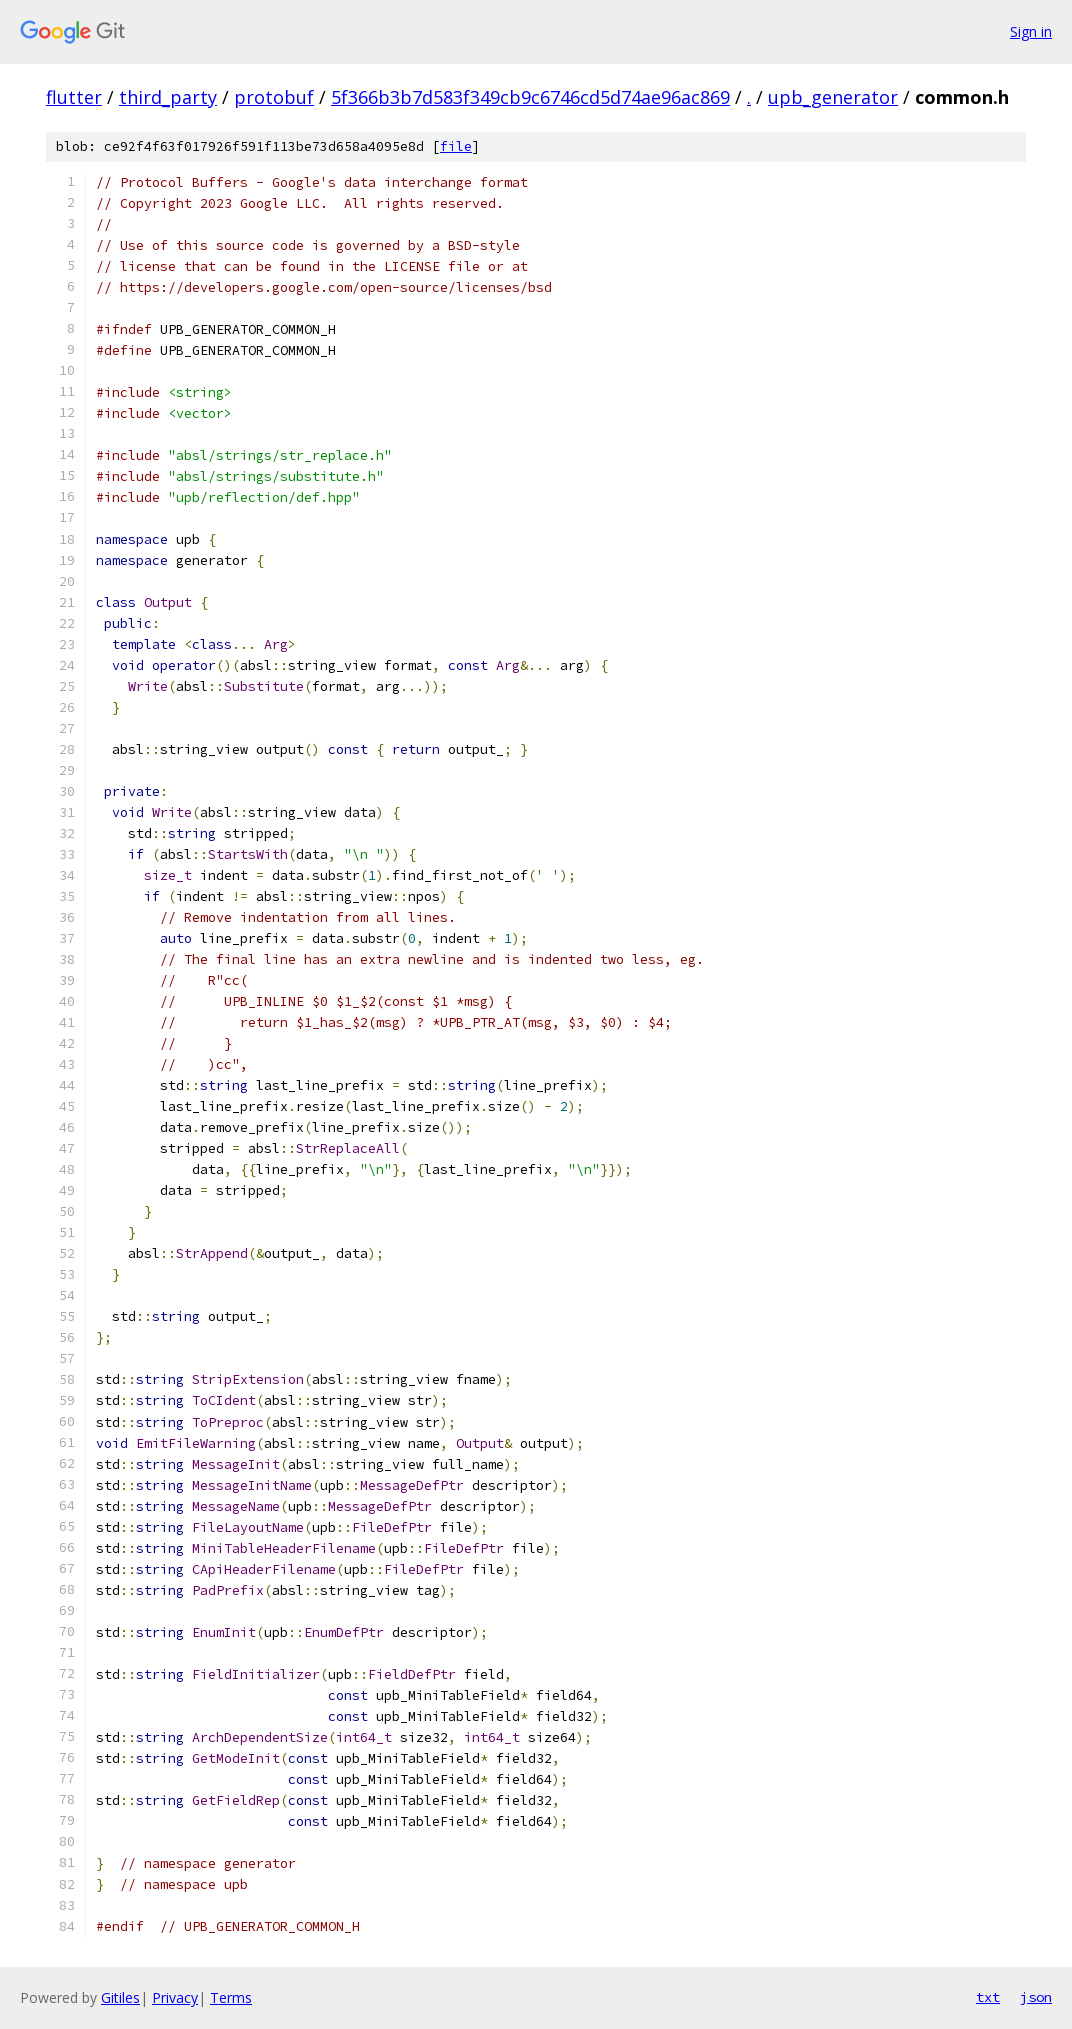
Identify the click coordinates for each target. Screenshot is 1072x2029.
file (456, 146)
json (1036, 1997)
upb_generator (833, 97)
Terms (231, 1997)
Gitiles (120, 1997)
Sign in (1031, 31)
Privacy (175, 1997)
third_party (168, 97)
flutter (74, 97)
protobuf (274, 97)
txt (988, 1997)
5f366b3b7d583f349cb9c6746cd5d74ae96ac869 (530, 97)
